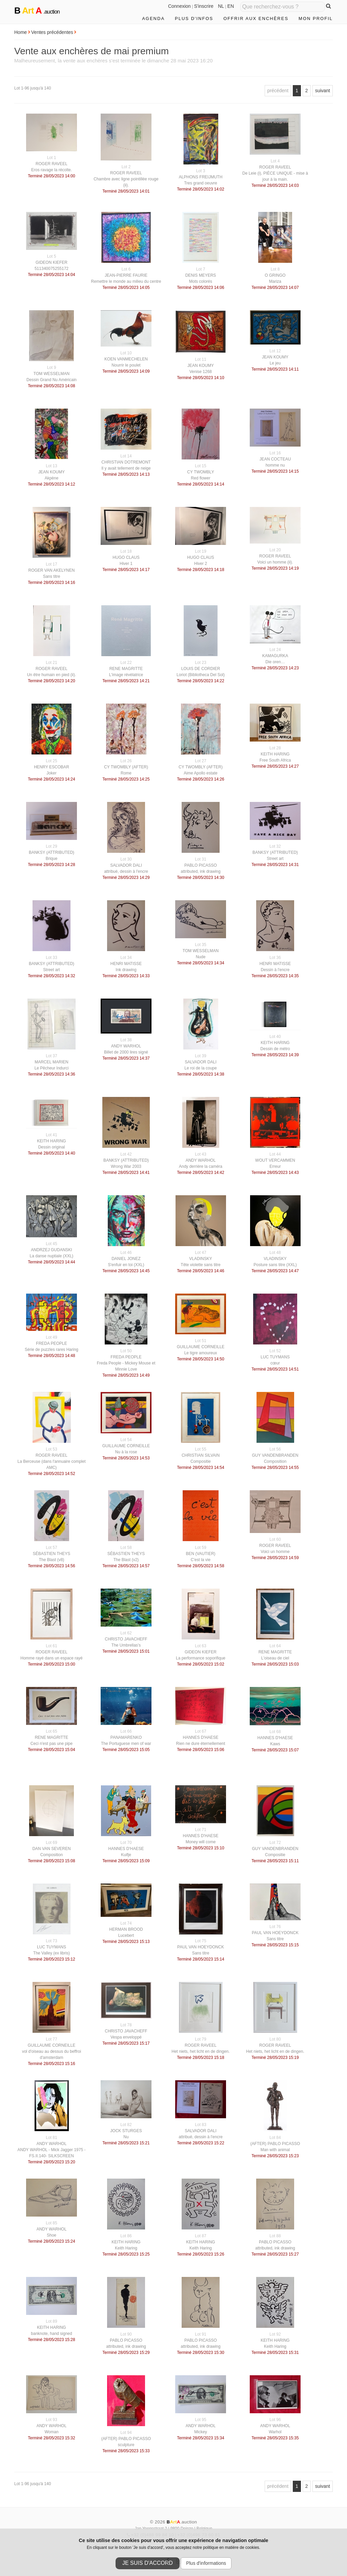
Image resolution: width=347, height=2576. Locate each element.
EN (230, 6)
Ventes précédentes (52, 32)
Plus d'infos (194, 18)
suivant (322, 90)
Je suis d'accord (147, 2563)
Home (20, 32)
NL (221, 6)
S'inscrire (203, 6)
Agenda (153, 18)
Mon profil (316, 18)
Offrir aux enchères (255, 18)
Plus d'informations (206, 2563)
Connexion (179, 6)
